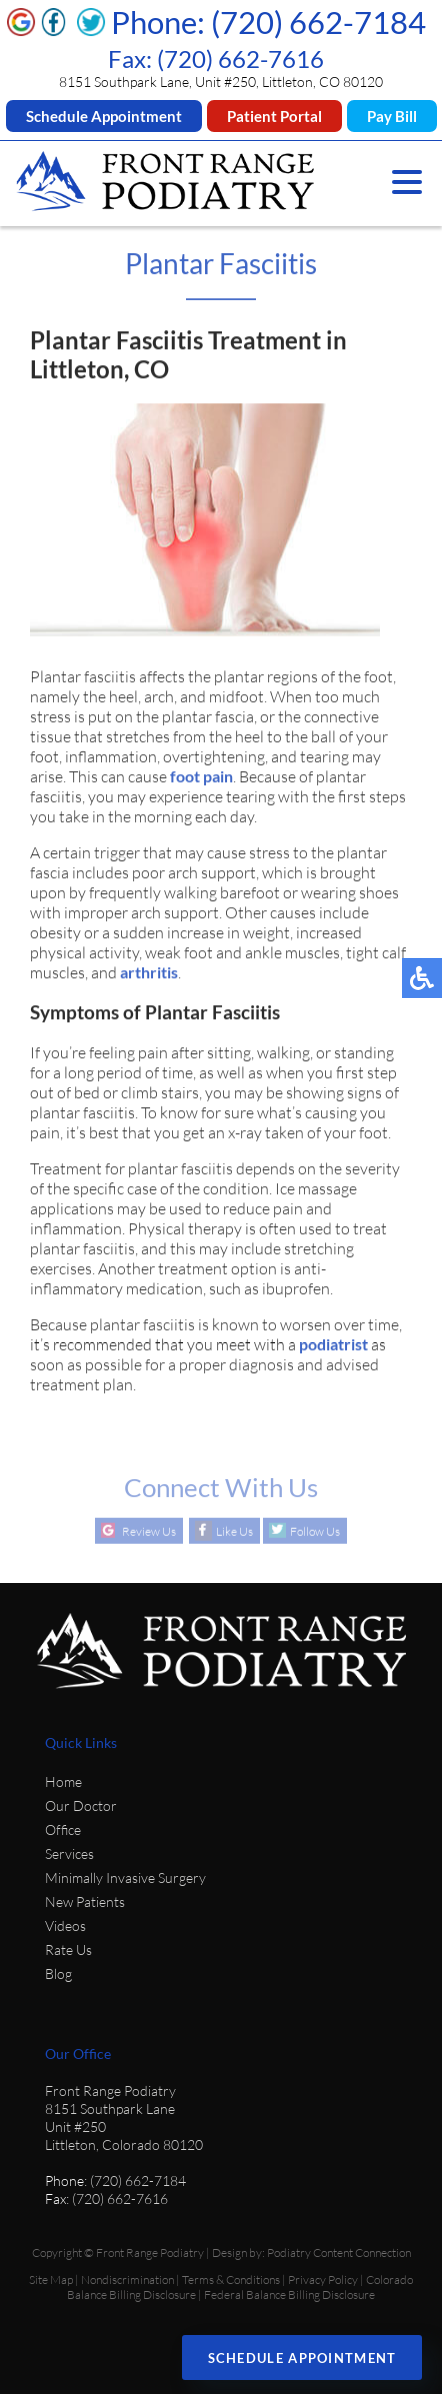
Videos (65, 1925)
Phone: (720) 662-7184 (268, 22)
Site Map (51, 2279)
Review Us (149, 1531)
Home (63, 1781)
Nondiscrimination (127, 2279)
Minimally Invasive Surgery (125, 1877)
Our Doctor (81, 1805)
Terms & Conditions (231, 2279)
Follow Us (315, 1531)
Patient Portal (274, 116)
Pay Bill (392, 116)
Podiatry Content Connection (339, 2252)
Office (63, 1829)
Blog (58, 1973)
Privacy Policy (323, 2279)
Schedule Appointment (104, 116)
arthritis (149, 974)
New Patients (85, 1901)
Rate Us (68, 1949)
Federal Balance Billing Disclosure (289, 2294)
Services (69, 1853)
